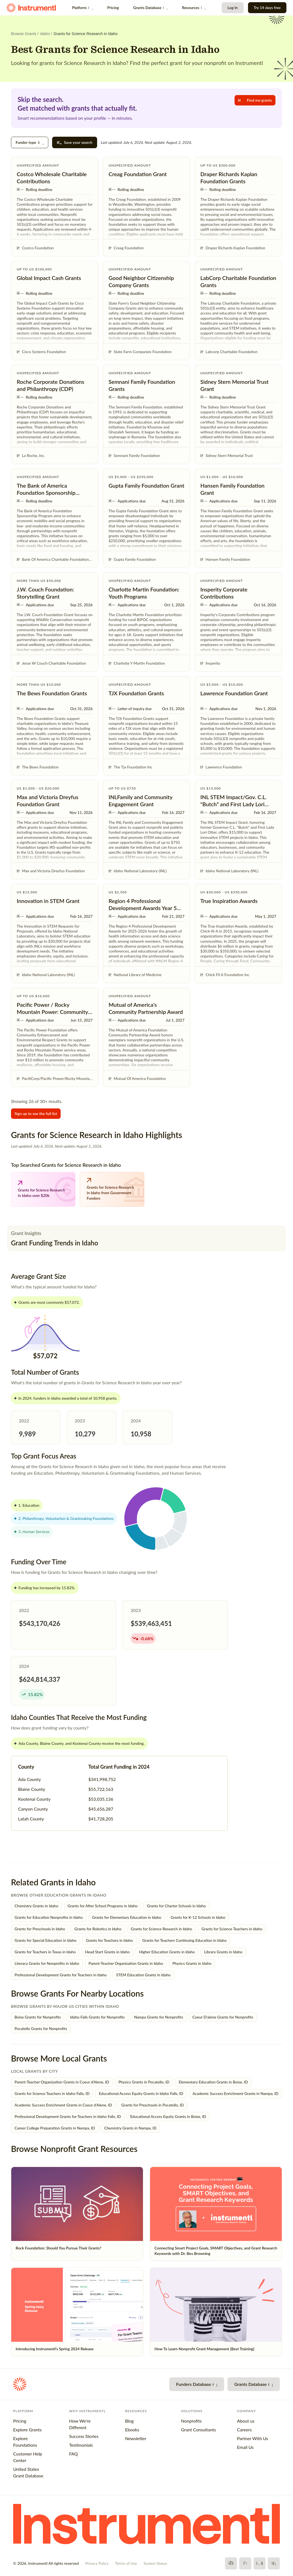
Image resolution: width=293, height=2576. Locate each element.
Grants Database (150, 7)
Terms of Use (126, 2563)
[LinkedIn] (274, 2563)
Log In (232, 7)
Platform (82, 7)
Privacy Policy (96, 2563)
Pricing (113, 7)
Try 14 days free (267, 7)
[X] (245, 2563)
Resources (193, 7)
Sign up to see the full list (36, 1113)
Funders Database (196, 2384)
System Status (155, 2563)
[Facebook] (231, 2563)
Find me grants (255, 100)
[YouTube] (259, 2563)
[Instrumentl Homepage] (31, 7)
